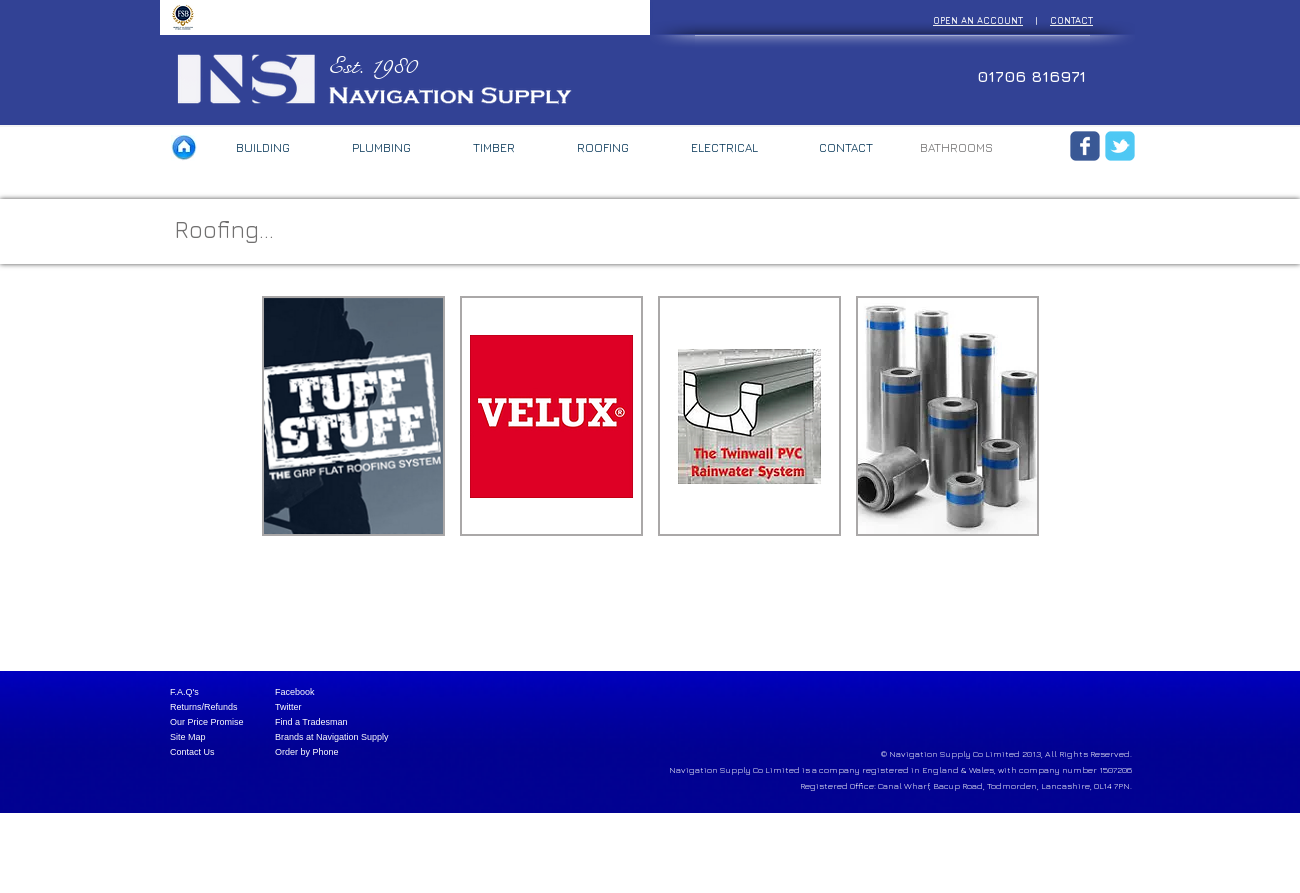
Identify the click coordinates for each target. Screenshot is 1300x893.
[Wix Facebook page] (1085, 146)
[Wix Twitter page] (1120, 146)
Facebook (295, 692)
